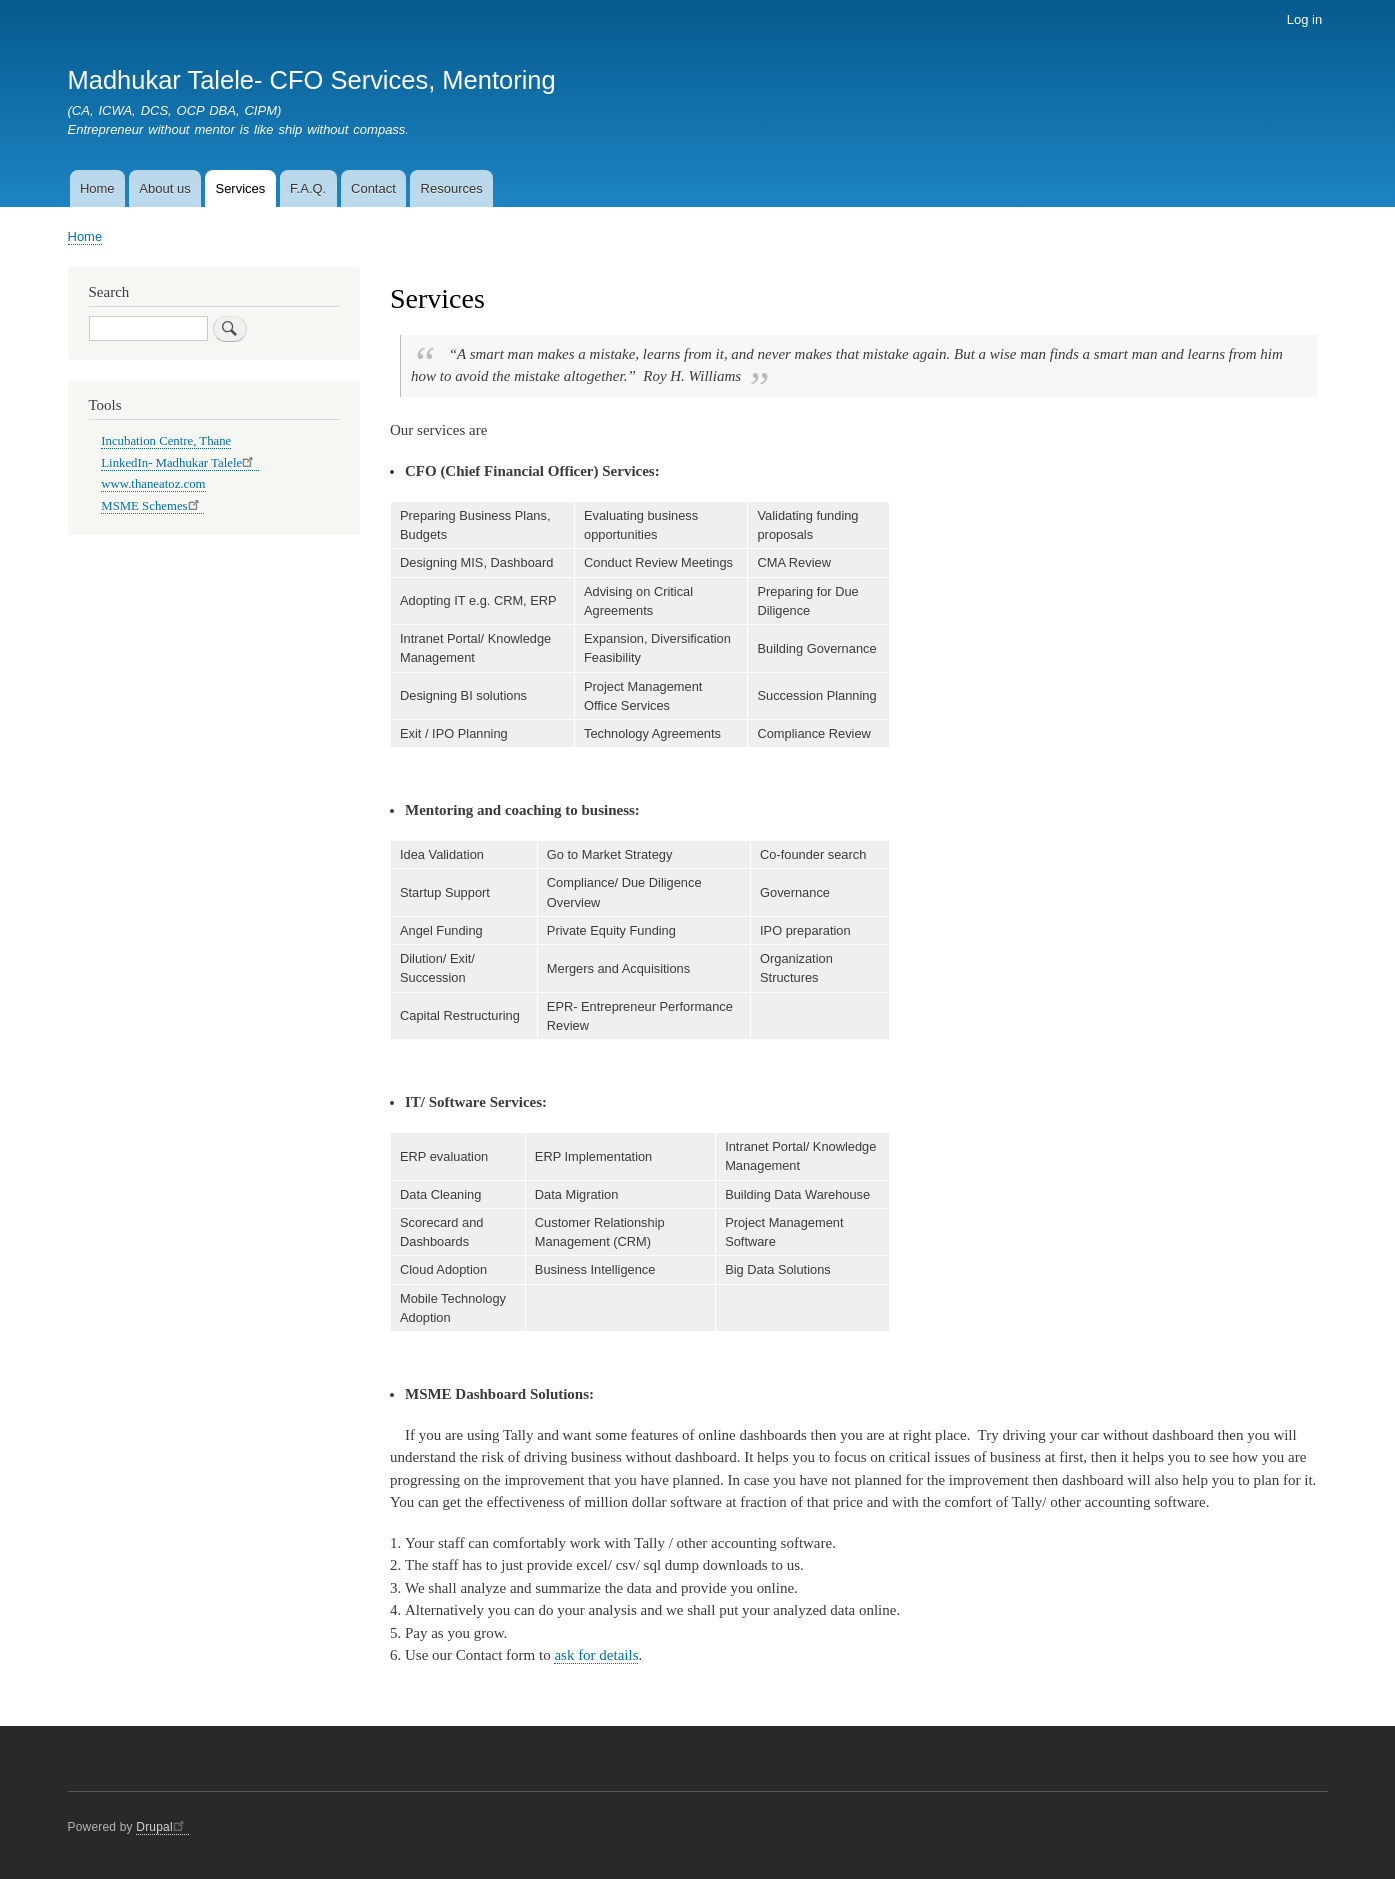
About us (164, 188)
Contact (373, 188)
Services (240, 188)
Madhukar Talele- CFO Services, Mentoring (312, 80)
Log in (1304, 19)
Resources (452, 188)
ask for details (596, 1655)
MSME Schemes (152, 506)
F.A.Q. (308, 188)
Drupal (162, 1827)
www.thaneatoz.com (153, 484)
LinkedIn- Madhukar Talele (179, 463)
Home (97, 188)
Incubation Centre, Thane (166, 441)
